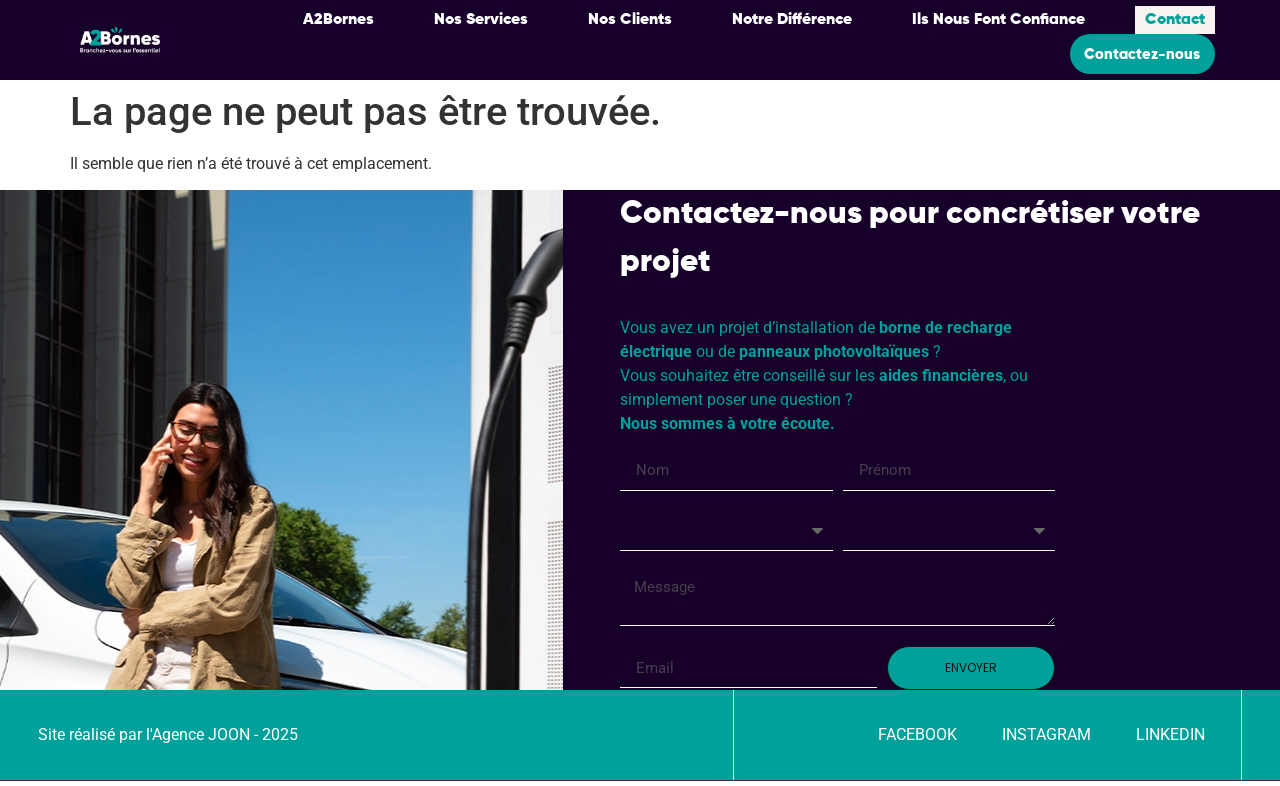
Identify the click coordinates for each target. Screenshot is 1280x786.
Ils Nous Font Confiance (998, 18)
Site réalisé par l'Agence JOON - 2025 (168, 739)
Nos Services (481, 18)
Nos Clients (630, 18)
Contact (1175, 18)
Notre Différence (792, 18)
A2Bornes (338, 18)
